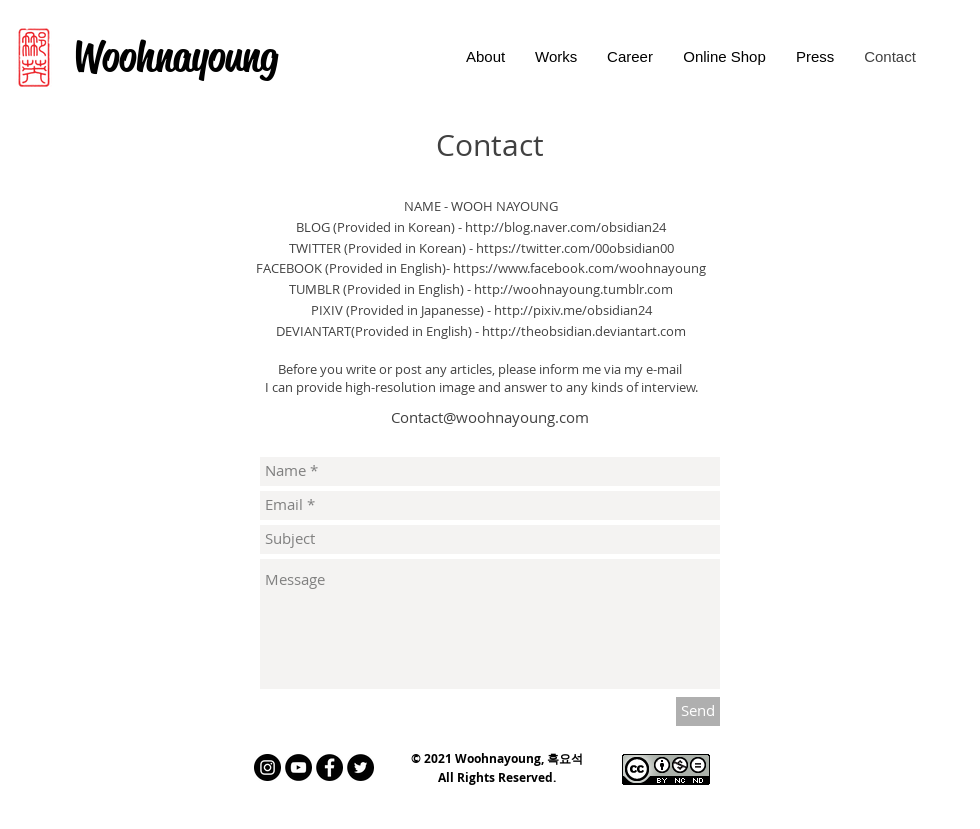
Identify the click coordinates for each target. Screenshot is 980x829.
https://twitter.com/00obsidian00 (575, 248)
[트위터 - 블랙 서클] (360, 767)
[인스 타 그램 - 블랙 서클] (267, 767)
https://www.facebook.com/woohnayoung (579, 268)
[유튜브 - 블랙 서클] (298, 767)
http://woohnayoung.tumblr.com (573, 289)
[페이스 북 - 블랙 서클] (329, 767)
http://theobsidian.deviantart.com (584, 331)
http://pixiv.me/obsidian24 (573, 310)
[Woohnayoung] (175, 57)
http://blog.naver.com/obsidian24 (565, 227)
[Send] (698, 711)
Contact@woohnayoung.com (490, 417)
